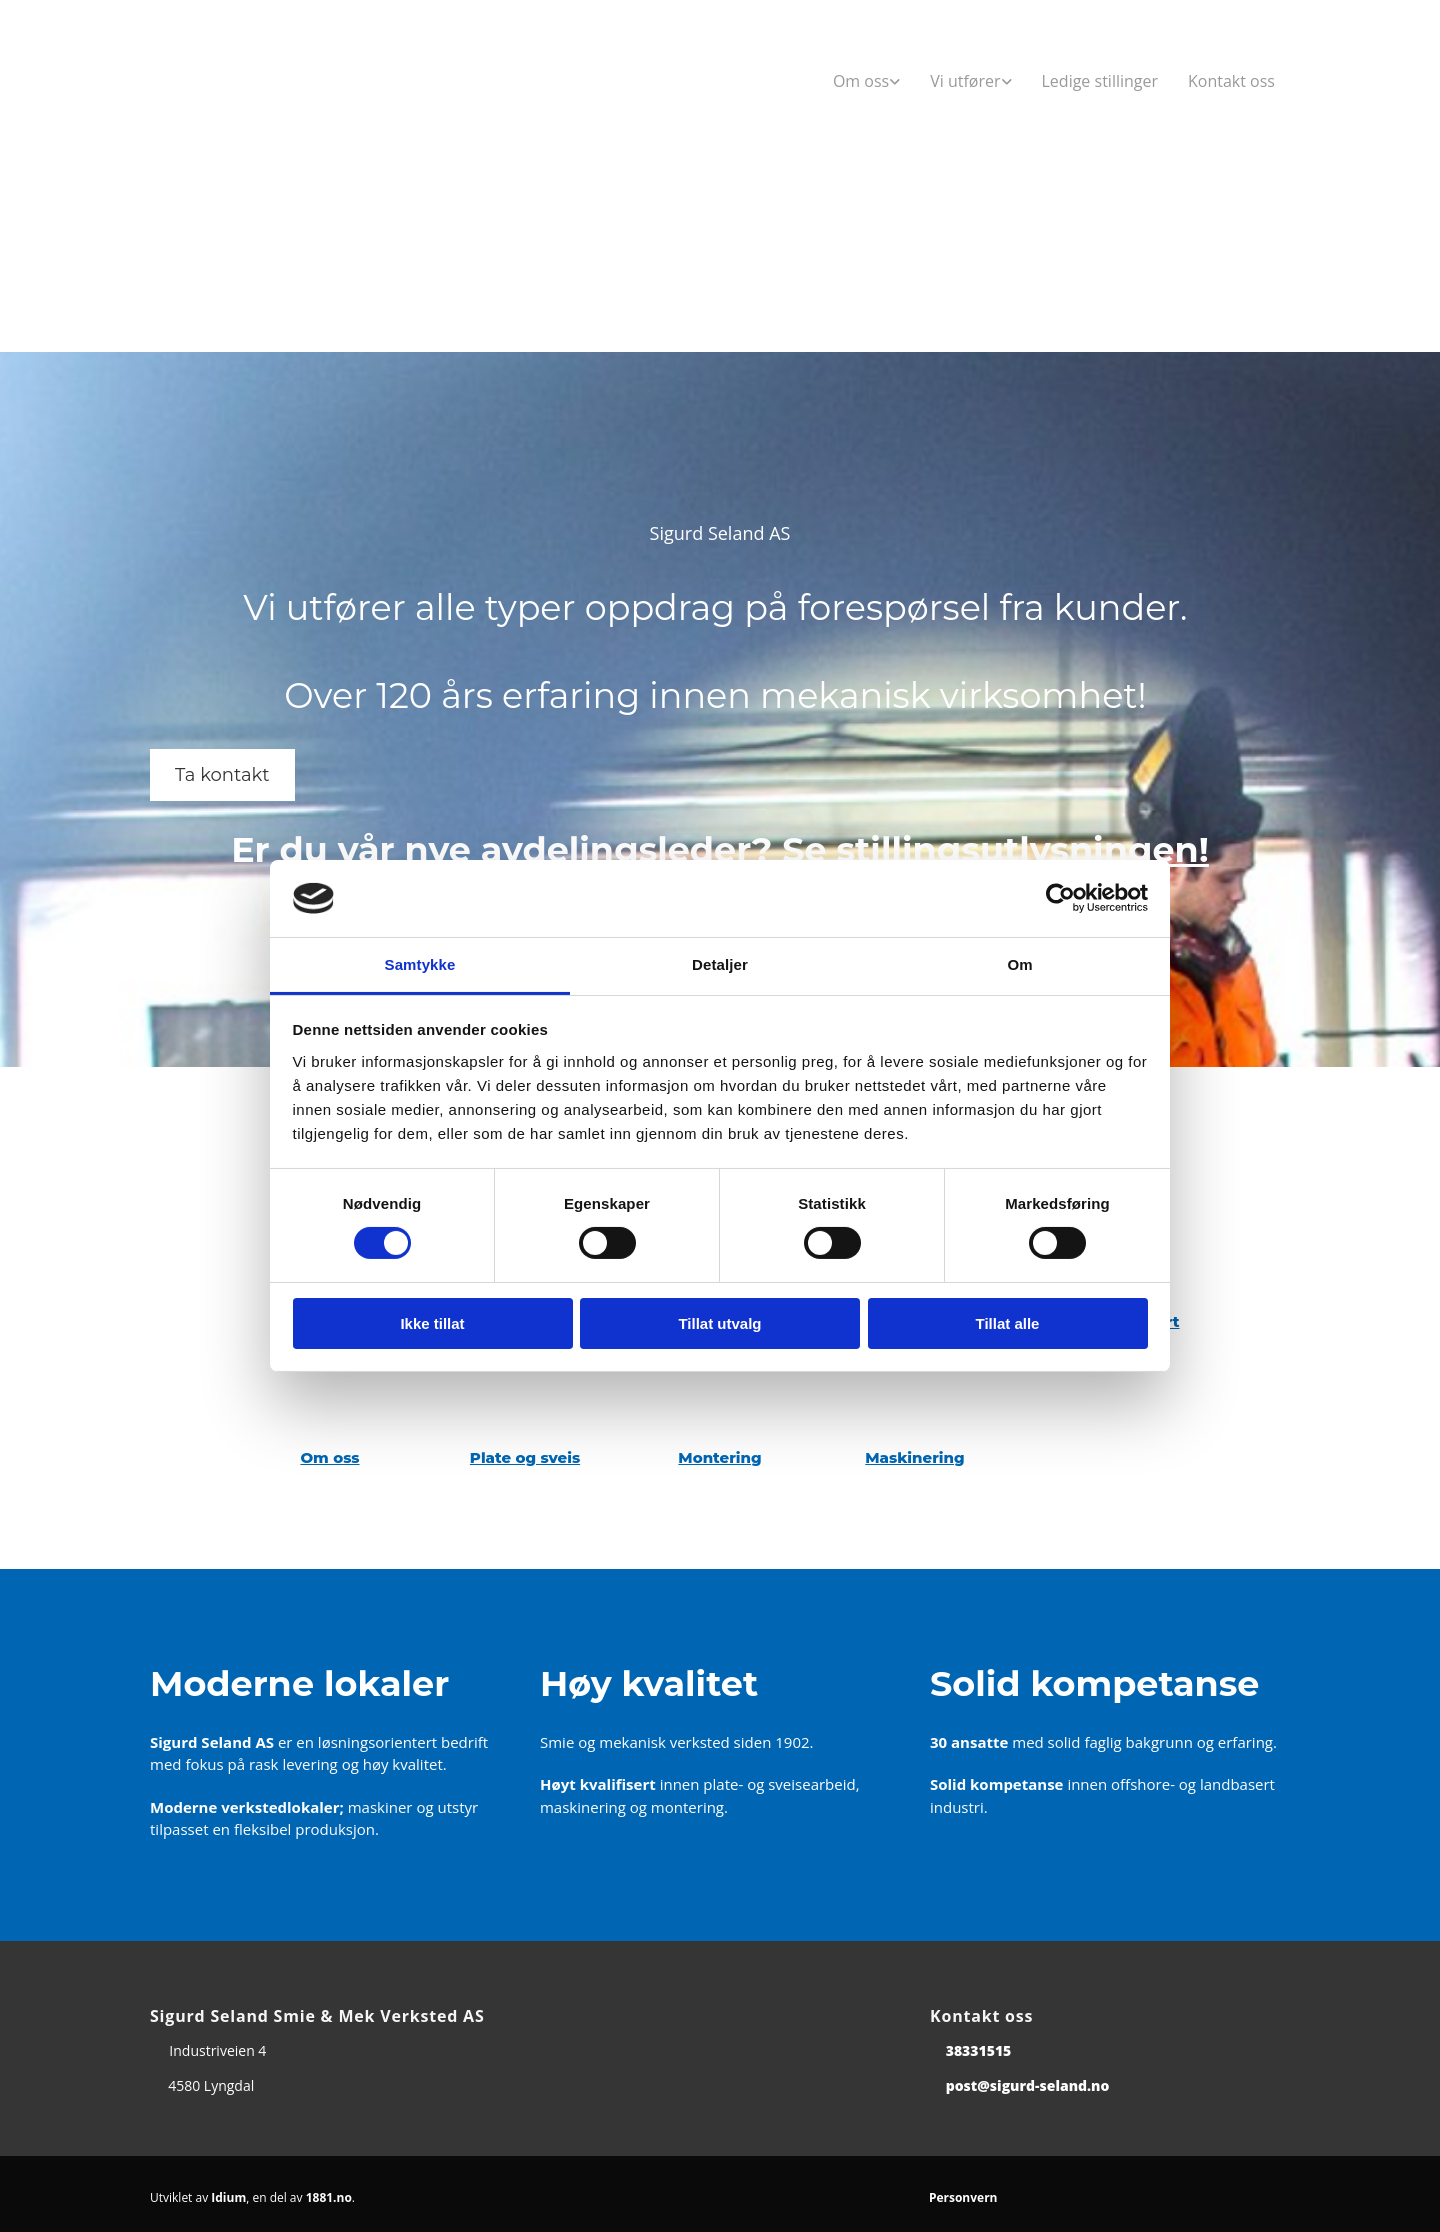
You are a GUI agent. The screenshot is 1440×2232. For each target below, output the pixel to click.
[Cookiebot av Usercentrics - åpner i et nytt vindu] (1060, 898)
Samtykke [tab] (420, 964)
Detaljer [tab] (720, 964)
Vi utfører (965, 81)
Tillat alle (1008, 1323)
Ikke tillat (432, 1323)
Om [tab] (1019, 964)
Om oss (861, 81)
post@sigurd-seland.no (1028, 2085)
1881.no (329, 2197)
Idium (228, 2197)
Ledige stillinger (1100, 81)
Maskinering (914, 1457)
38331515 (979, 2050)
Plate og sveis (525, 1457)
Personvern (963, 2197)
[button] (222, 775)
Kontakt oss (1231, 81)
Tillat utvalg (719, 1323)
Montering (719, 1457)
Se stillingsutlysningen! (995, 849)
